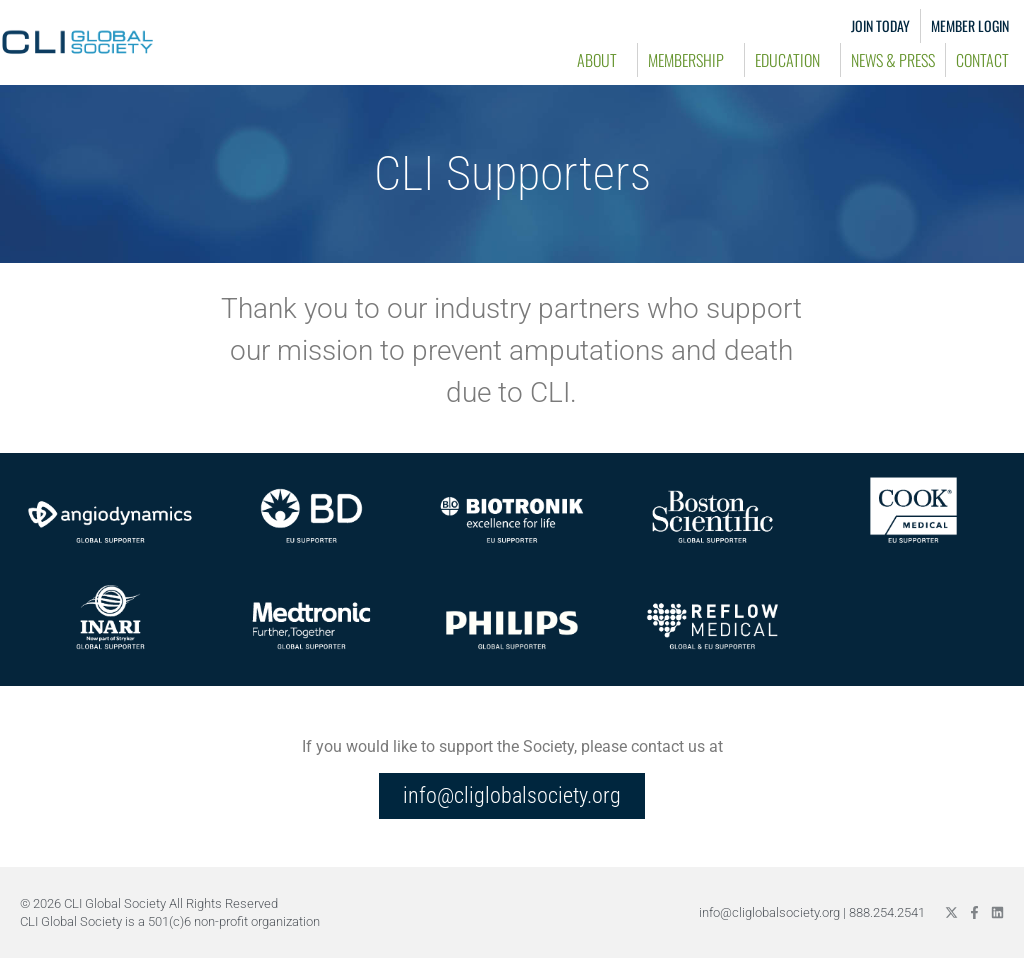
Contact (982, 60)
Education (792, 60)
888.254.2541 (887, 912)
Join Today (880, 25)
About (602, 60)
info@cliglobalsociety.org (769, 912)
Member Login (970, 25)
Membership (691, 60)
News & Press (893, 60)
